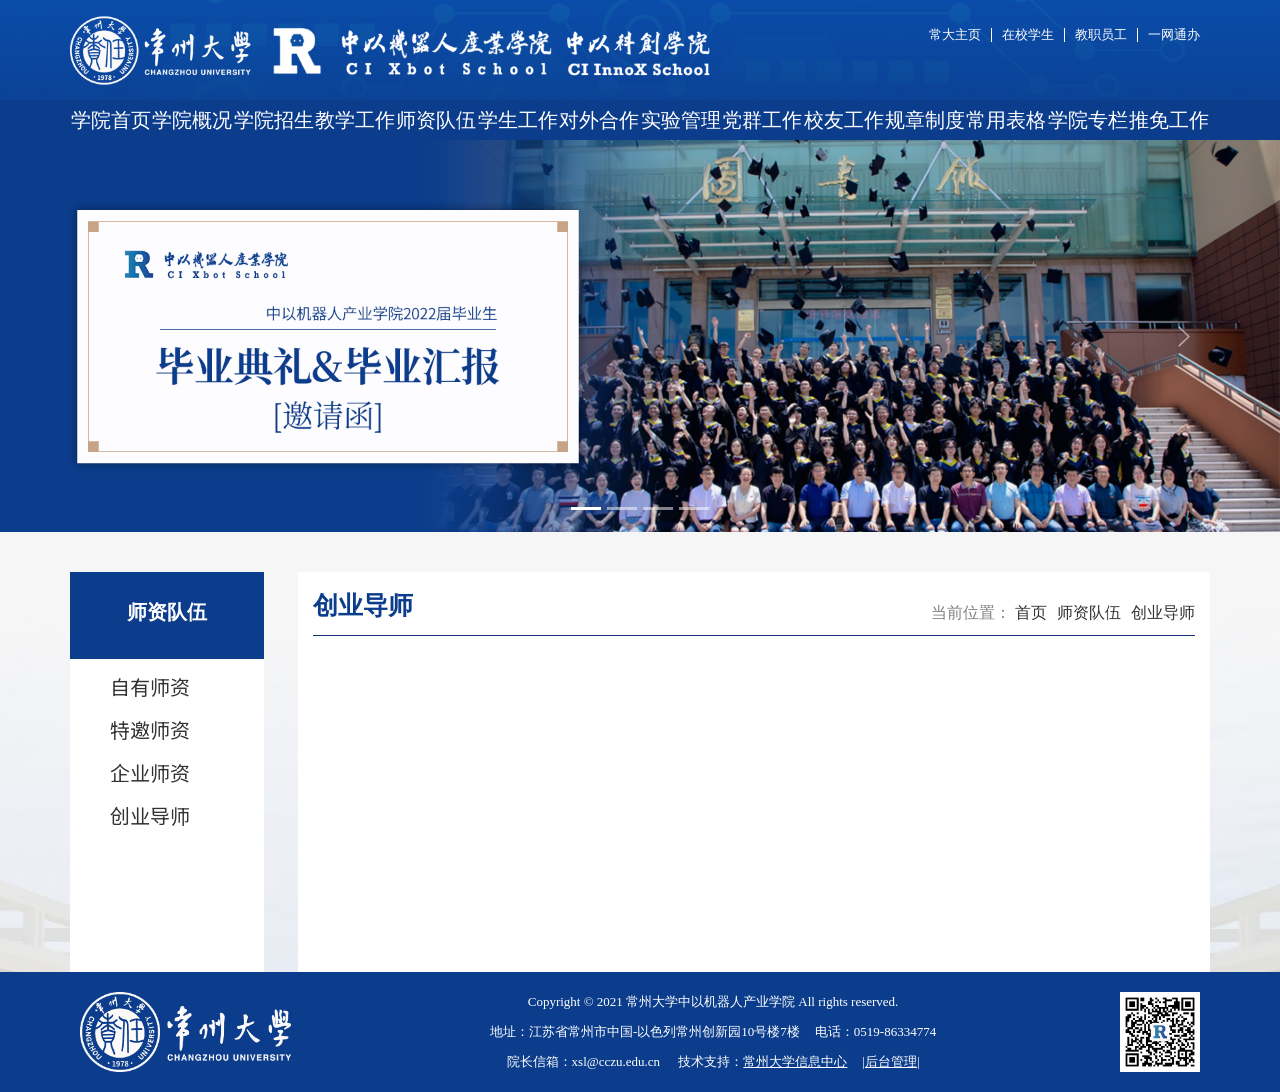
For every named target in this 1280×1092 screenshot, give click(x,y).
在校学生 (1028, 35)
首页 (1031, 612)
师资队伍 (436, 120)
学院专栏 (1088, 120)
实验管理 (681, 120)
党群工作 (762, 120)
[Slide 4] (694, 508)
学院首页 (111, 120)
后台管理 (891, 1061)
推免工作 (1169, 120)
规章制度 (925, 120)
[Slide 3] (658, 508)
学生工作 (518, 120)
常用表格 (1006, 120)
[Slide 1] (586, 508)
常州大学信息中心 (795, 1061)
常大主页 (955, 35)
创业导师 (1163, 612)
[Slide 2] (622, 508)
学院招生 (274, 120)
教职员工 (1101, 35)
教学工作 (355, 120)
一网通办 (1174, 35)
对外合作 (599, 120)
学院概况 (192, 120)
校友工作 (844, 120)
